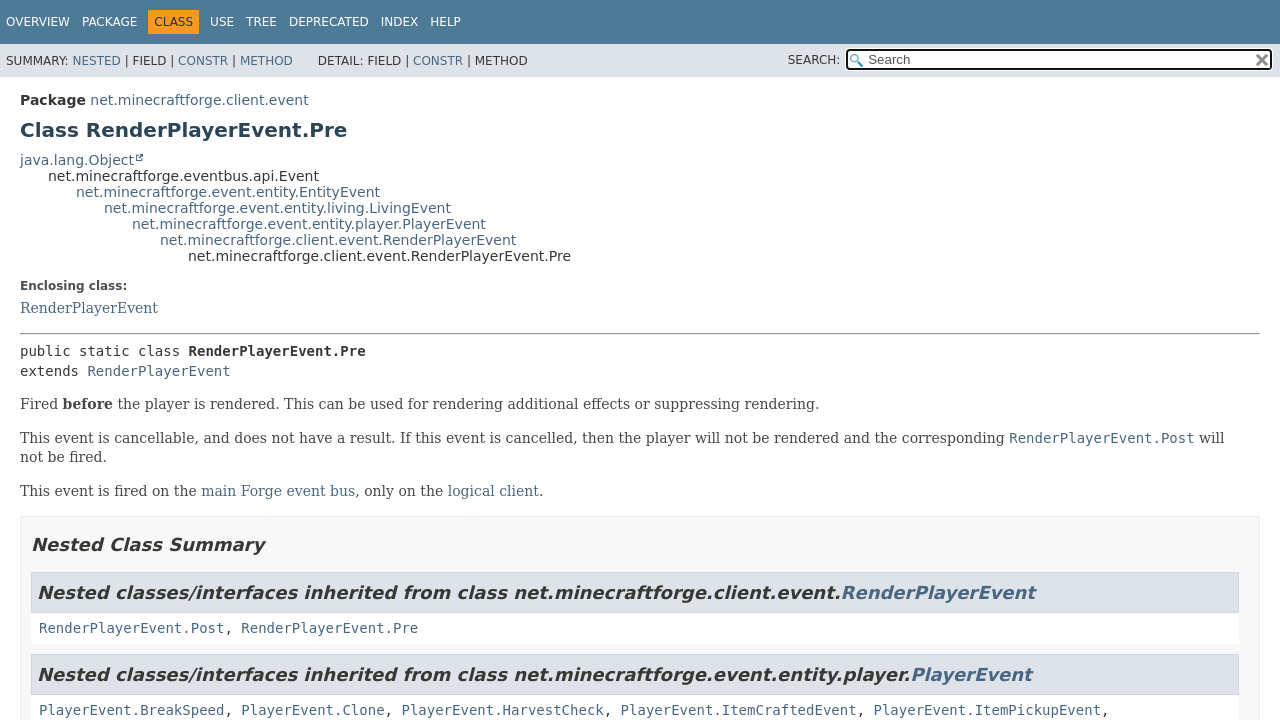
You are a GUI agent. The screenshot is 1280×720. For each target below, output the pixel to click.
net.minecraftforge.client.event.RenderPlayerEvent (338, 240)
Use (222, 22)
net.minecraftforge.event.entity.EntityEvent (228, 192)
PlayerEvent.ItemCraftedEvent (739, 710)
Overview (38, 22)
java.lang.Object (77, 160)
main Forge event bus (278, 491)
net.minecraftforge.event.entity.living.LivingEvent (277, 208)
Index (400, 22)
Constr (203, 61)
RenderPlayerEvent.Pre (329, 628)
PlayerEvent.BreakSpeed (131, 710)
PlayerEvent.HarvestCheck (502, 710)
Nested (96, 61)
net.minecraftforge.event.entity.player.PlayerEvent (309, 224)
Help (445, 22)
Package (109, 22)
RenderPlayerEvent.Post (131, 628)
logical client (493, 491)
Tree (261, 22)
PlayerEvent (970, 674)
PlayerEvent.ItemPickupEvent (987, 710)
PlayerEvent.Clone (312, 710)
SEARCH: (814, 60)
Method (266, 61)
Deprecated (329, 22)
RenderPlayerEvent (89, 308)
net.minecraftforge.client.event (199, 100)
